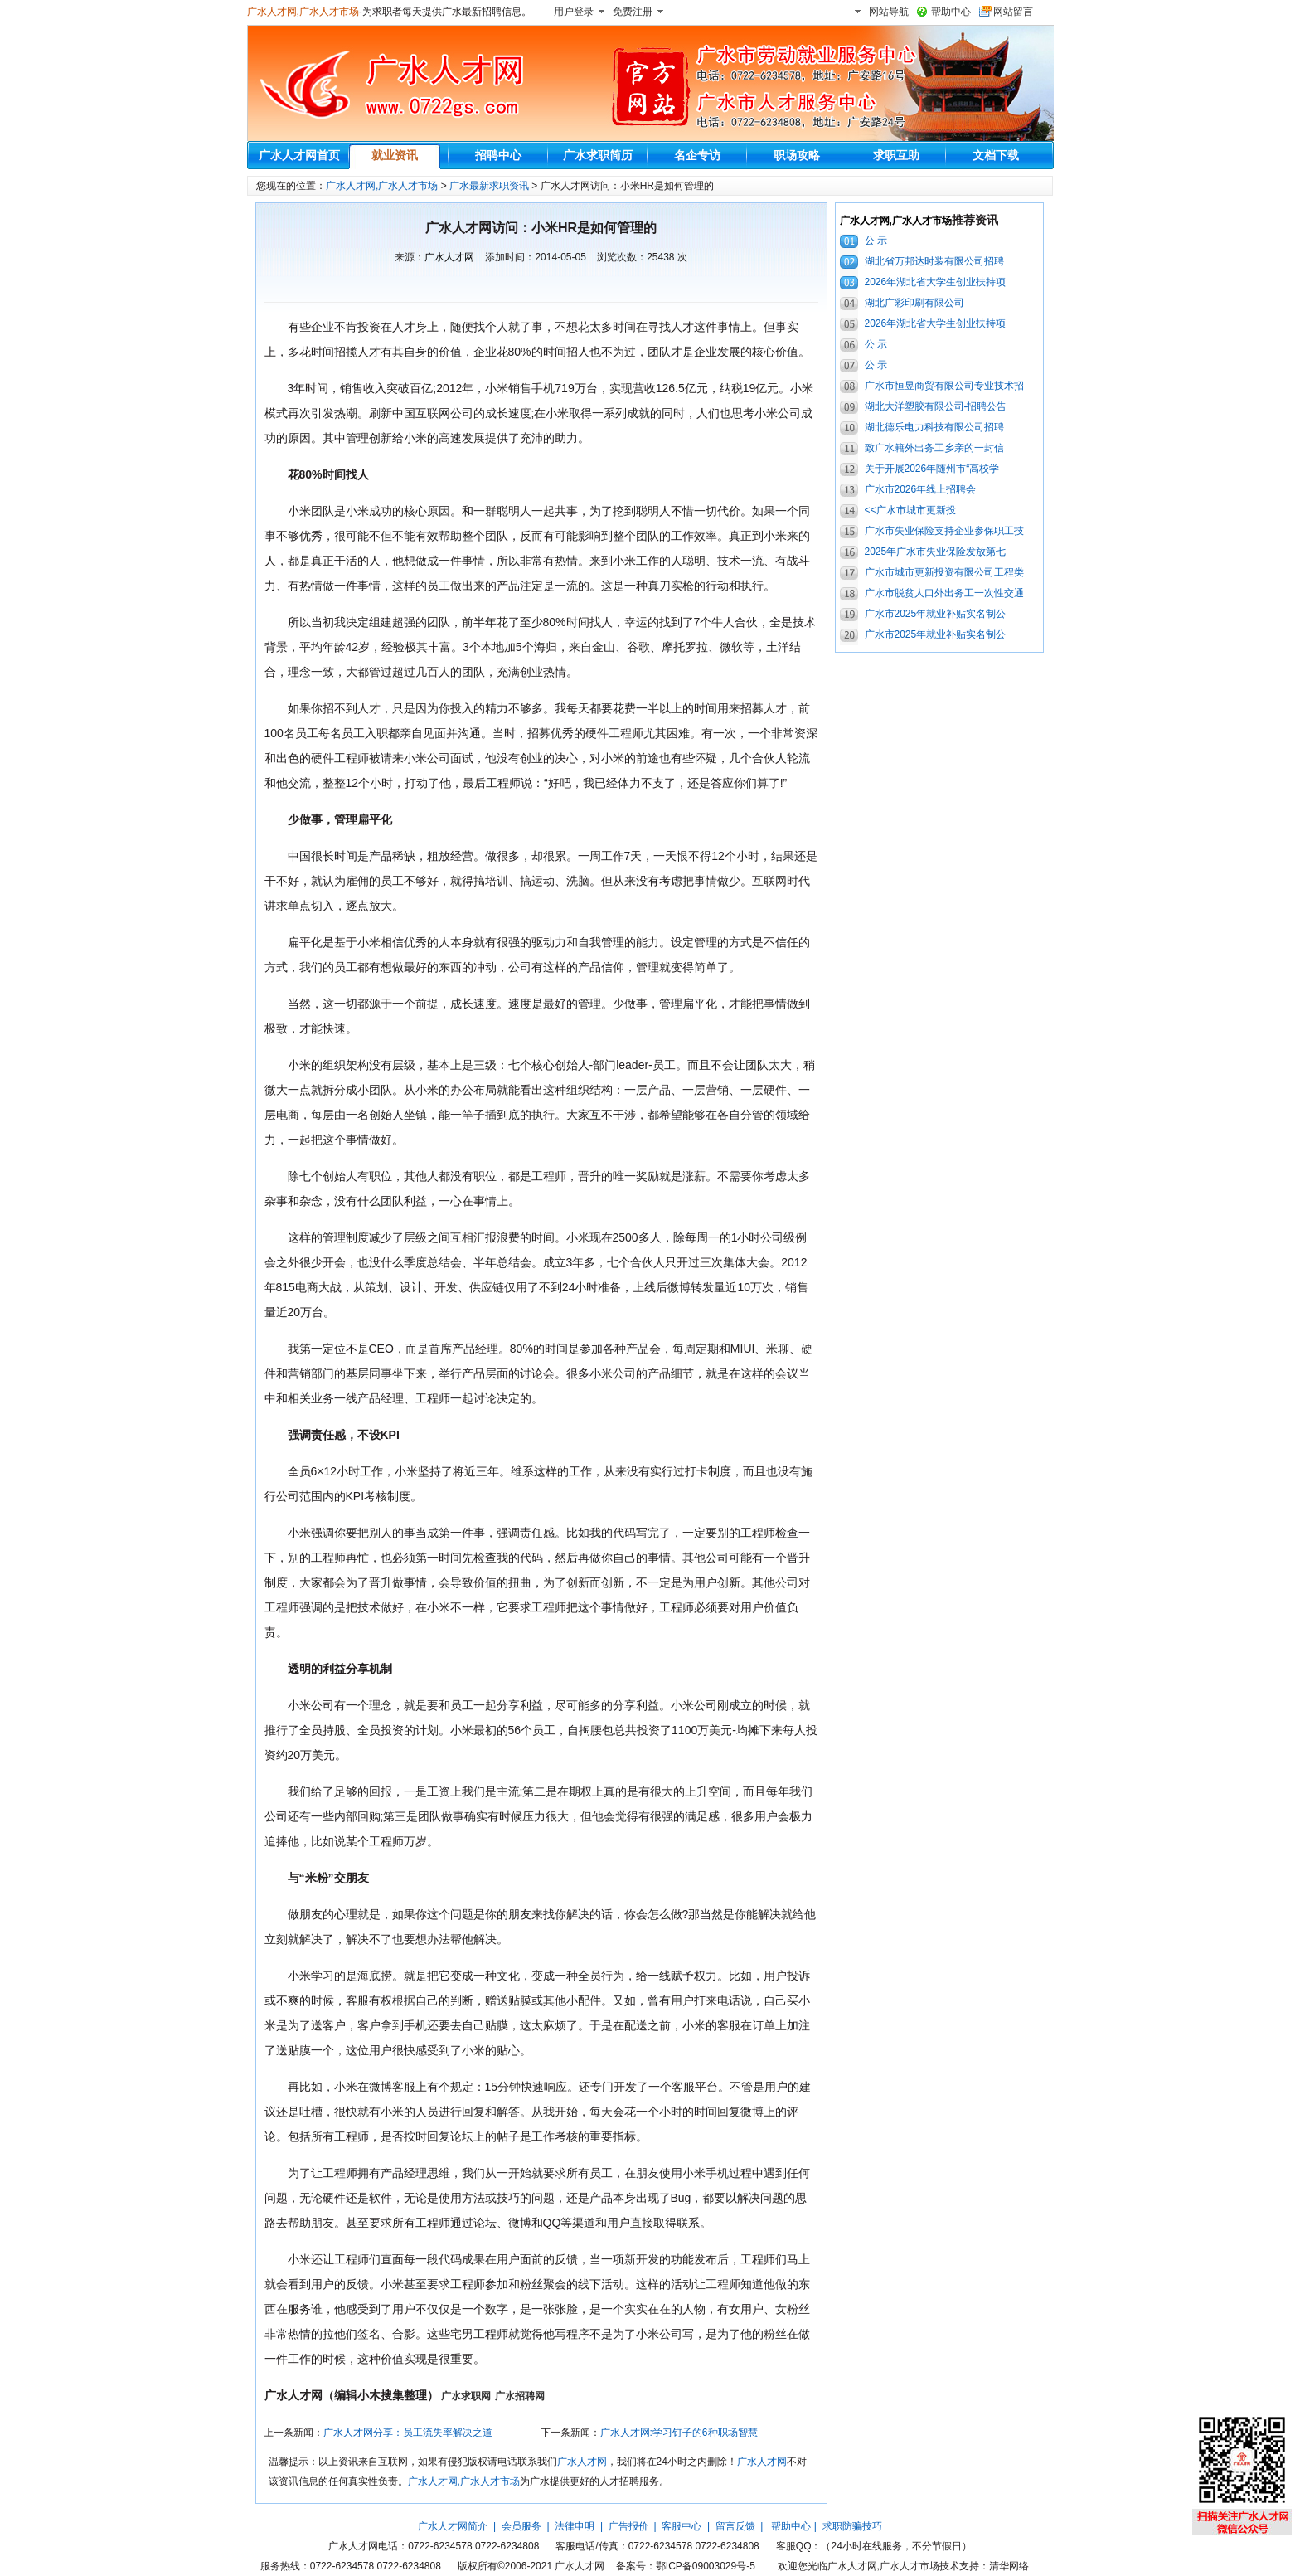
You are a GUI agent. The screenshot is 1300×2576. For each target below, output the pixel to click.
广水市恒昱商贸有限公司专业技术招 (944, 385)
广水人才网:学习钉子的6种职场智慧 (679, 2432)
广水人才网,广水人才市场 (303, 11)
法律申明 (574, 2526)
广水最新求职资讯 (489, 186)
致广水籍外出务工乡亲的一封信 (934, 448)
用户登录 (574, 11)
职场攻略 (797, 155)
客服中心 (681, 2526)
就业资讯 (394, 155)
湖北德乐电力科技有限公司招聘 (934, 427)
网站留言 (1013, 11)
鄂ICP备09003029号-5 (705, 2566)
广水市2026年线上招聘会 (921, 489)
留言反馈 (735, 2526)
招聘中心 (498, 155)
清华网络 (1009, 2566)
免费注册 (632, 11)
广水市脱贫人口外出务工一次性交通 (944, 593)
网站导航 (889, 11)
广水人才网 (449, 257)
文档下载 (996, 155)
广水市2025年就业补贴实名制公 (936, 614)
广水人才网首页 (299, 155)
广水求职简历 (598, 155)
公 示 (876, 240)
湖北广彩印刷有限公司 (914, 303)
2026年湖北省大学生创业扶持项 (936, 282)
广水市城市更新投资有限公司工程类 (944, 572)
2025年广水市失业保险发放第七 (936, 551)
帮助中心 (951, 11)
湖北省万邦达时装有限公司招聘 (934, 261)
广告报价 (628, 2526)
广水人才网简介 (453, 2526)
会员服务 (521, 2526)
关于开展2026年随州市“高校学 (932, 468)
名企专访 (697, 155)
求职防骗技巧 (852, 2526)
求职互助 (896, 155)
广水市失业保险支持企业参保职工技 (944, 531)
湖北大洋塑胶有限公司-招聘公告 (936, 406)
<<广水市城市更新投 (910, 510)
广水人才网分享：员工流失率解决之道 (407, 2432)
